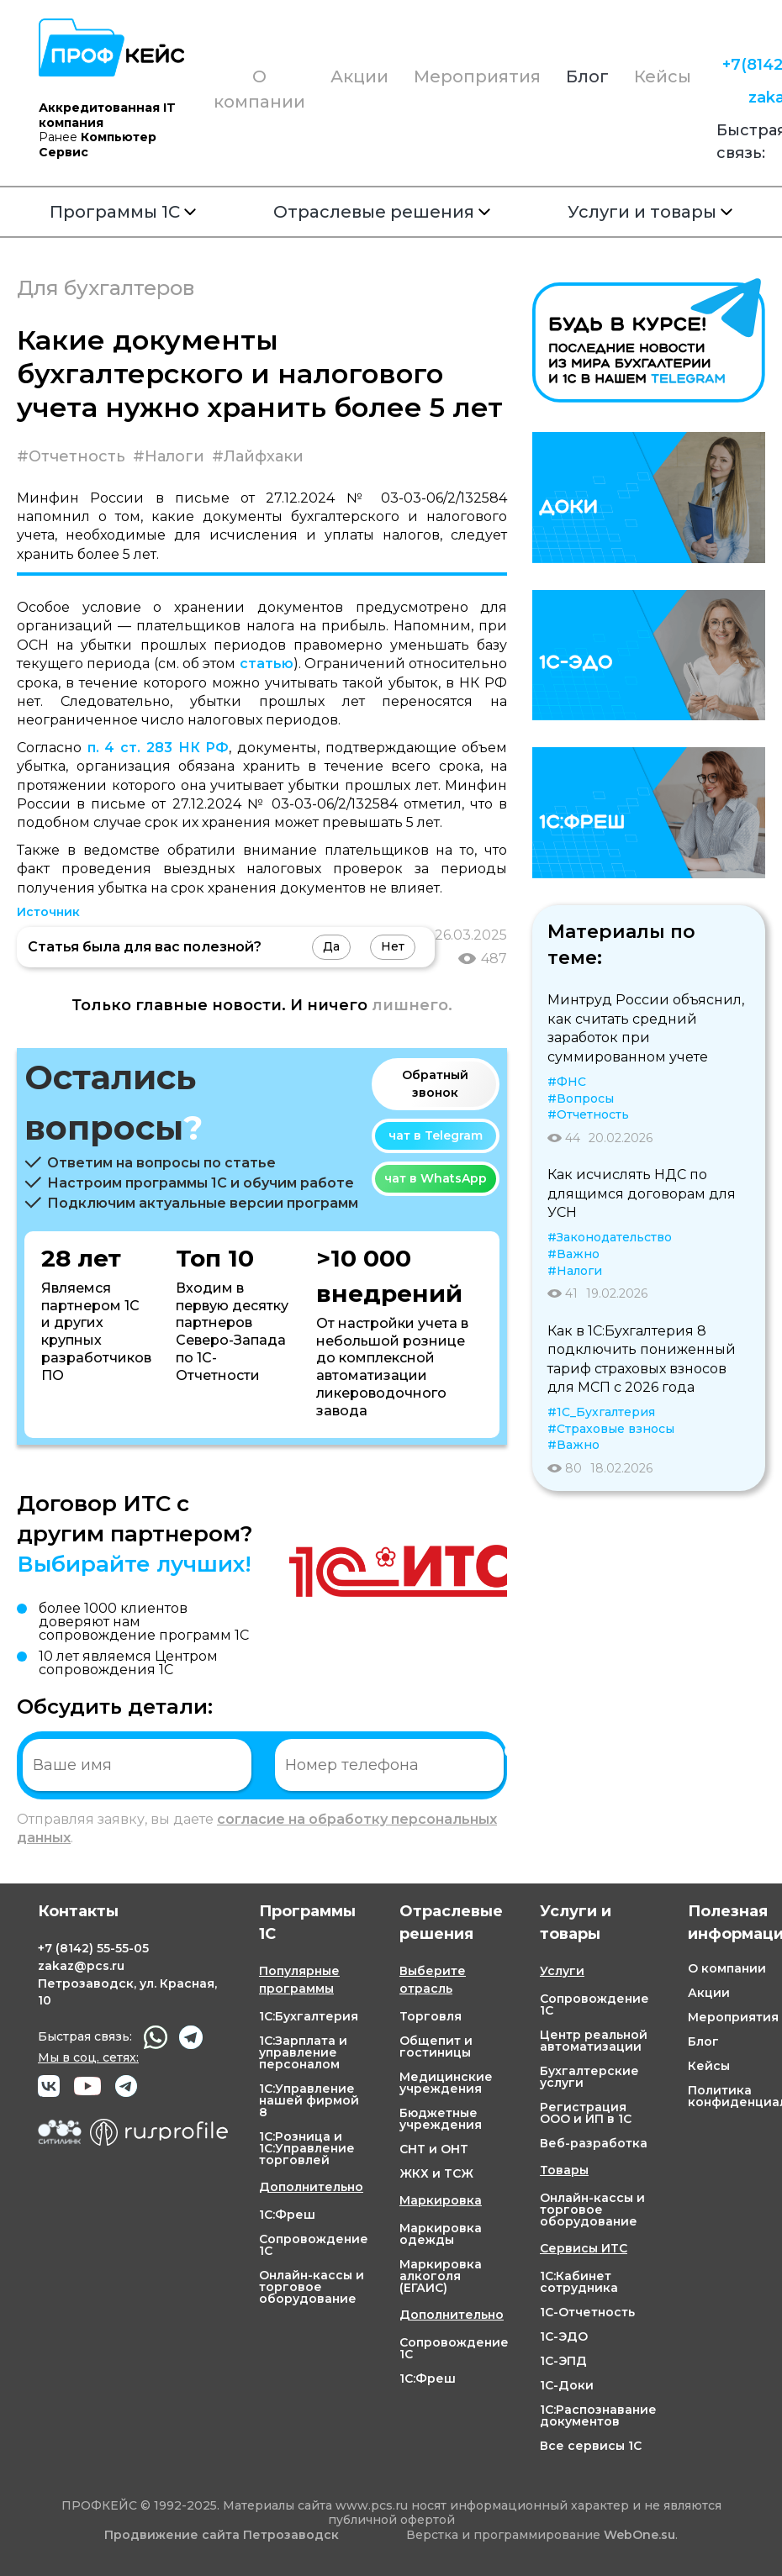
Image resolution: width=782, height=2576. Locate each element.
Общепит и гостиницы (436, 2046)
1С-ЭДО (564, 2336)
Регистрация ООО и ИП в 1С (585, 2113)
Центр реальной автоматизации (593, 2040)
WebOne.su (639, 2534)
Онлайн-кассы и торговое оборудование (311, 2287)
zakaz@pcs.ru (81, 1965)
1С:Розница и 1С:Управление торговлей (307, 2148)
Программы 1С (123, 212)
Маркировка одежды (440, 2234)
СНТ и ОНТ (433, 2149)
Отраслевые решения (381, 212)
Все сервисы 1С (591, 2446)
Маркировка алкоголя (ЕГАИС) (440, 2276)
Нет (392, 946)
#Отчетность (71, 456)
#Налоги (168, 456)
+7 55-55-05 (93, 1948)
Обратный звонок (435, 1083)
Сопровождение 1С (313, 2245)
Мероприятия (477, 76)
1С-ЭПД (563, 2361)
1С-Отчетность (587, 2312)
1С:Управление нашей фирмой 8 (309, 2100)
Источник (48, 911)
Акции (359, 76)
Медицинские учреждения (446, 2082)
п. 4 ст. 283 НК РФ (158, 748)
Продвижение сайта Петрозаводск (221, 2535)
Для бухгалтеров (105, 288)
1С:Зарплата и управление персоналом (303, 2052)
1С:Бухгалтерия (308, 2016)
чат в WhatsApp (435, 1178)
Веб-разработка (593, 2143)
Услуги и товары (650, 212)
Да (331, 946)
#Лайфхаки (258, 456)
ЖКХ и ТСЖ (436, 2173)
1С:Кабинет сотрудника (579, 2282)
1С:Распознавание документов (598, 2415)
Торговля (430, 2016)
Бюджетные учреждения (440, 2119)
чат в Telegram (435, 1135)
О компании (259, 89)
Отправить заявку (560, 1764)
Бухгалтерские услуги (589, 2077)
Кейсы (662, 76)
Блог (587, 76)
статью (266, 664)
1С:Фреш (287, 2214)
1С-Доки (567, 2385)
